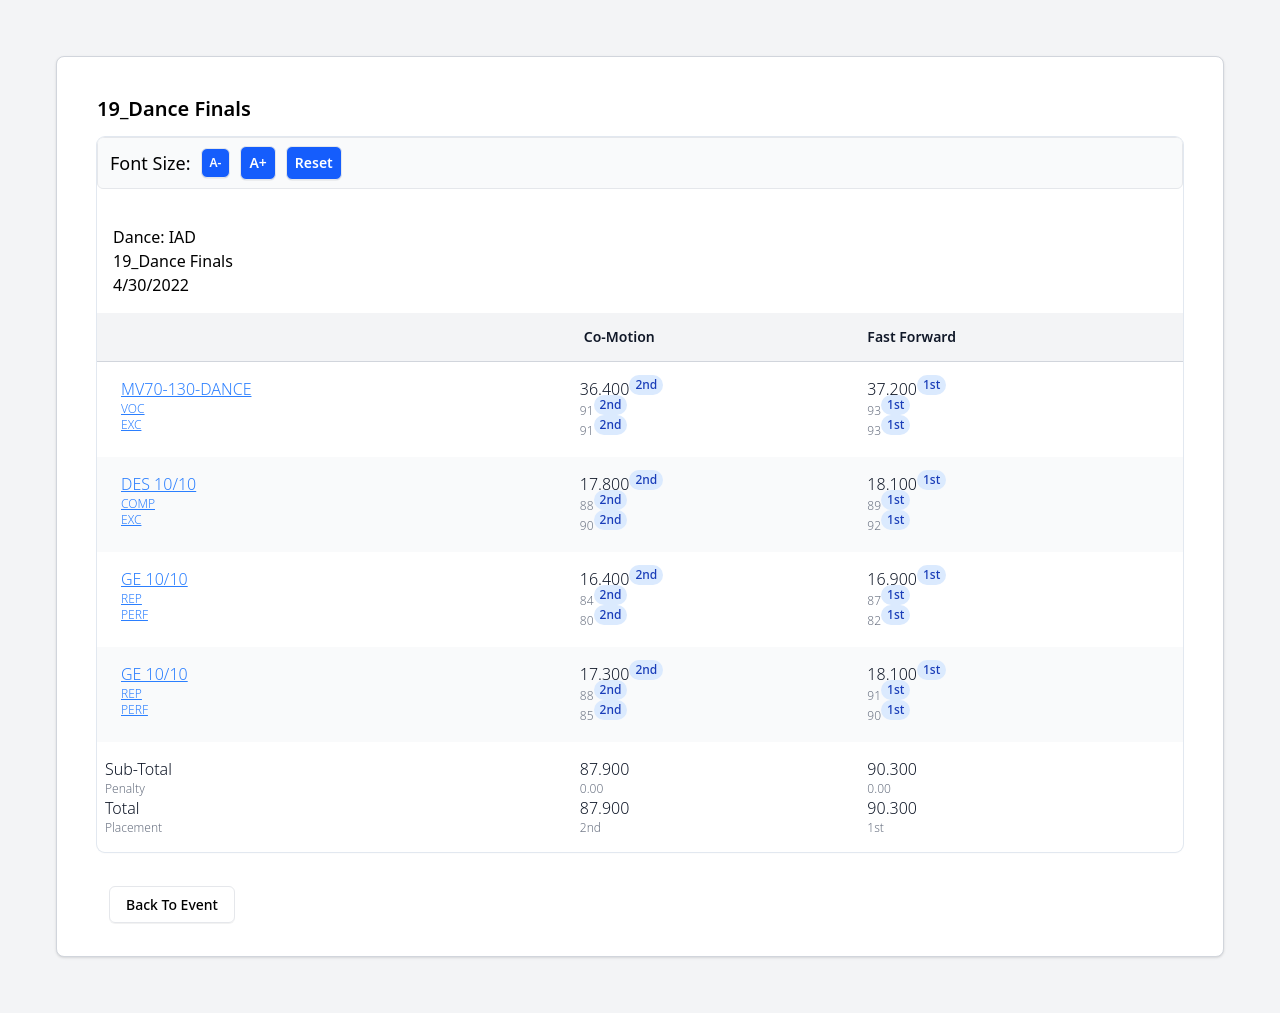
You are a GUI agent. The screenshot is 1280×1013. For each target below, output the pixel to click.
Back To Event (172, 904)
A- (216, 162)
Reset (314, 162)
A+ (257, 162)
